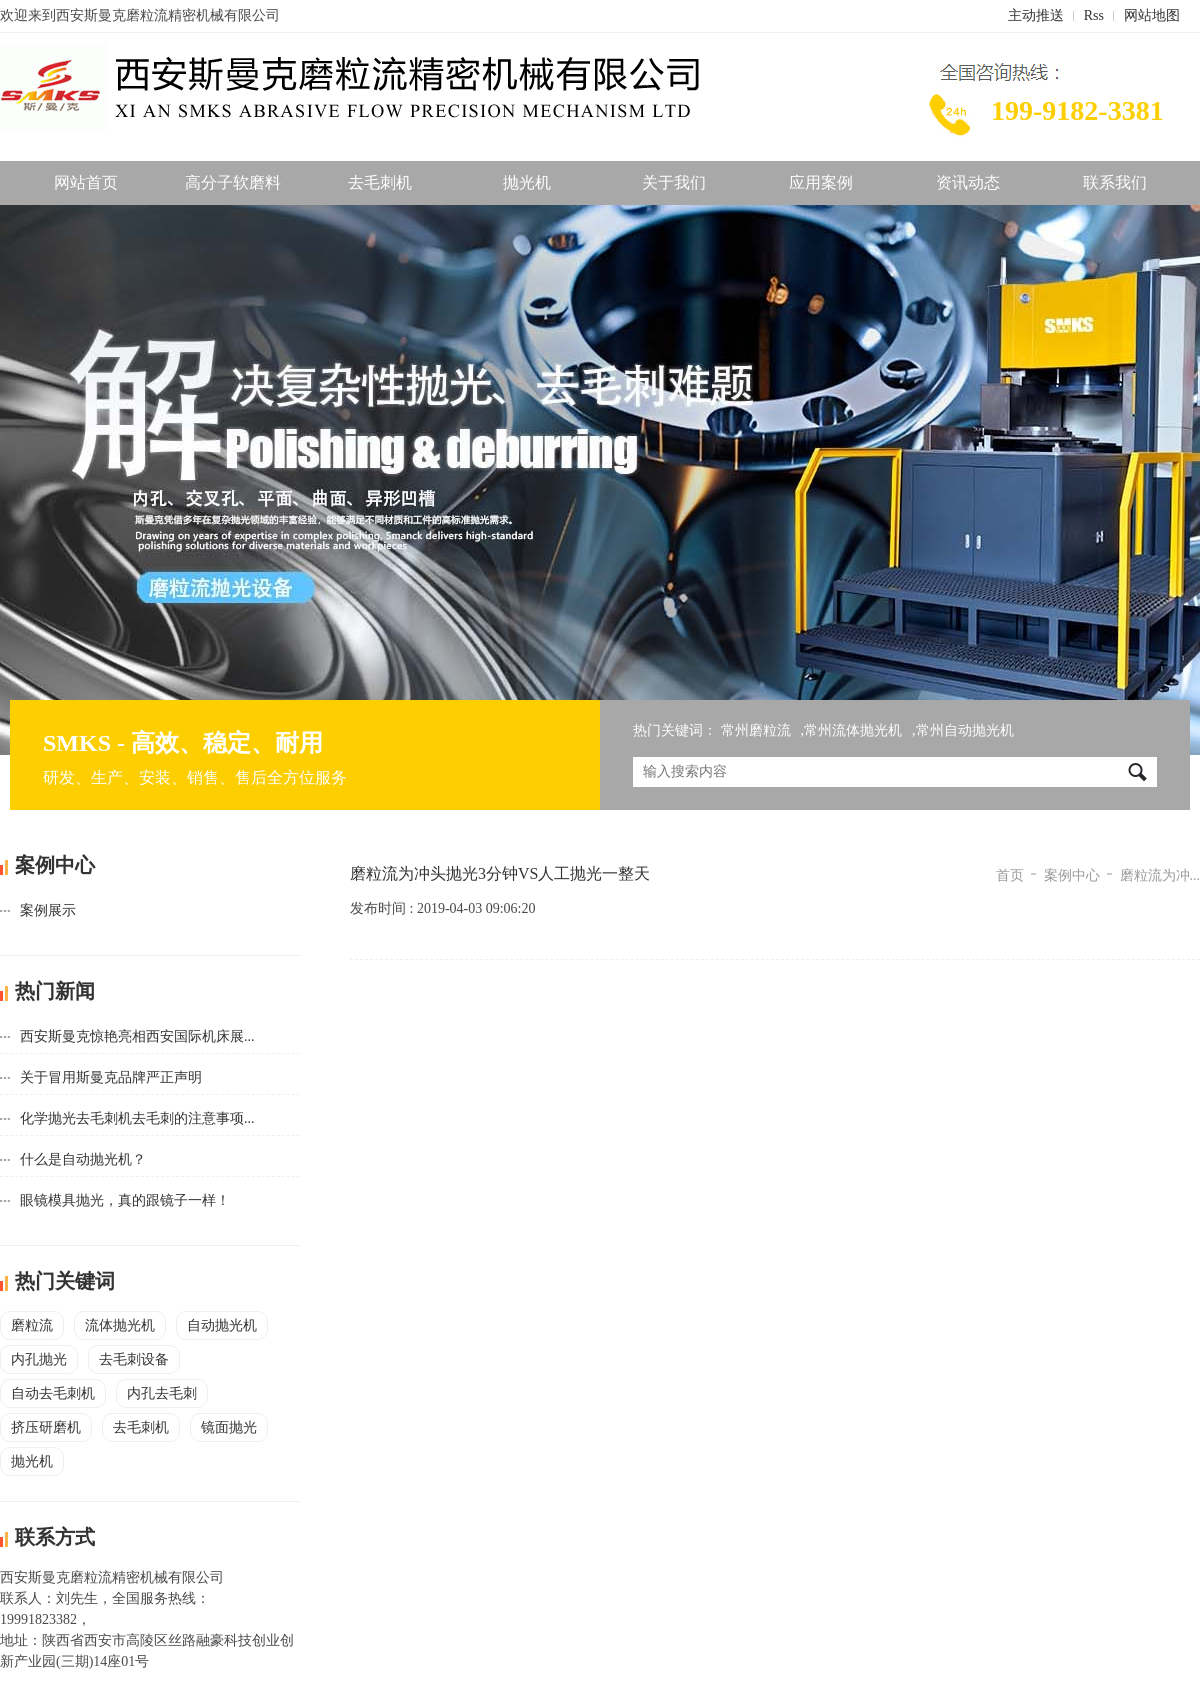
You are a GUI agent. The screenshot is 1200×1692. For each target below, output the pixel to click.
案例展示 (48, 910)
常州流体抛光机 (853, 730)
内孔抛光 (39, 1359)
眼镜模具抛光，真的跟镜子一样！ (125, 1200)
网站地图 (1152, 15)
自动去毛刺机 (53, 1393)
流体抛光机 (120, 1325)
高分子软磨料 (233, 182)
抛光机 (527, 182)
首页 (1010, 875)
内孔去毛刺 (162, 1393)
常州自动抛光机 (965, 730)
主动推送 (1036, 15)
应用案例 (821, 182)
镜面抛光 (229, 1427)
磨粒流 (32, 1325)
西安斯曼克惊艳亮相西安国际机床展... (137, 1036)
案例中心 (1072, 875)
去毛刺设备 (134, 1359)
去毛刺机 (380, 182)
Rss (1094, 15)
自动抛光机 (222, 1325)
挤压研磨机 (46, 1427)
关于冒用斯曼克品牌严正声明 (111, 1077)
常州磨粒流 (756, 730)
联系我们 (1115, 182)
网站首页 (86, 182)
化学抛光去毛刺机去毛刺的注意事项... (137, 1118)
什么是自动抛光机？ (83, 1159)
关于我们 (674, 182)
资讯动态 (968, 182)
